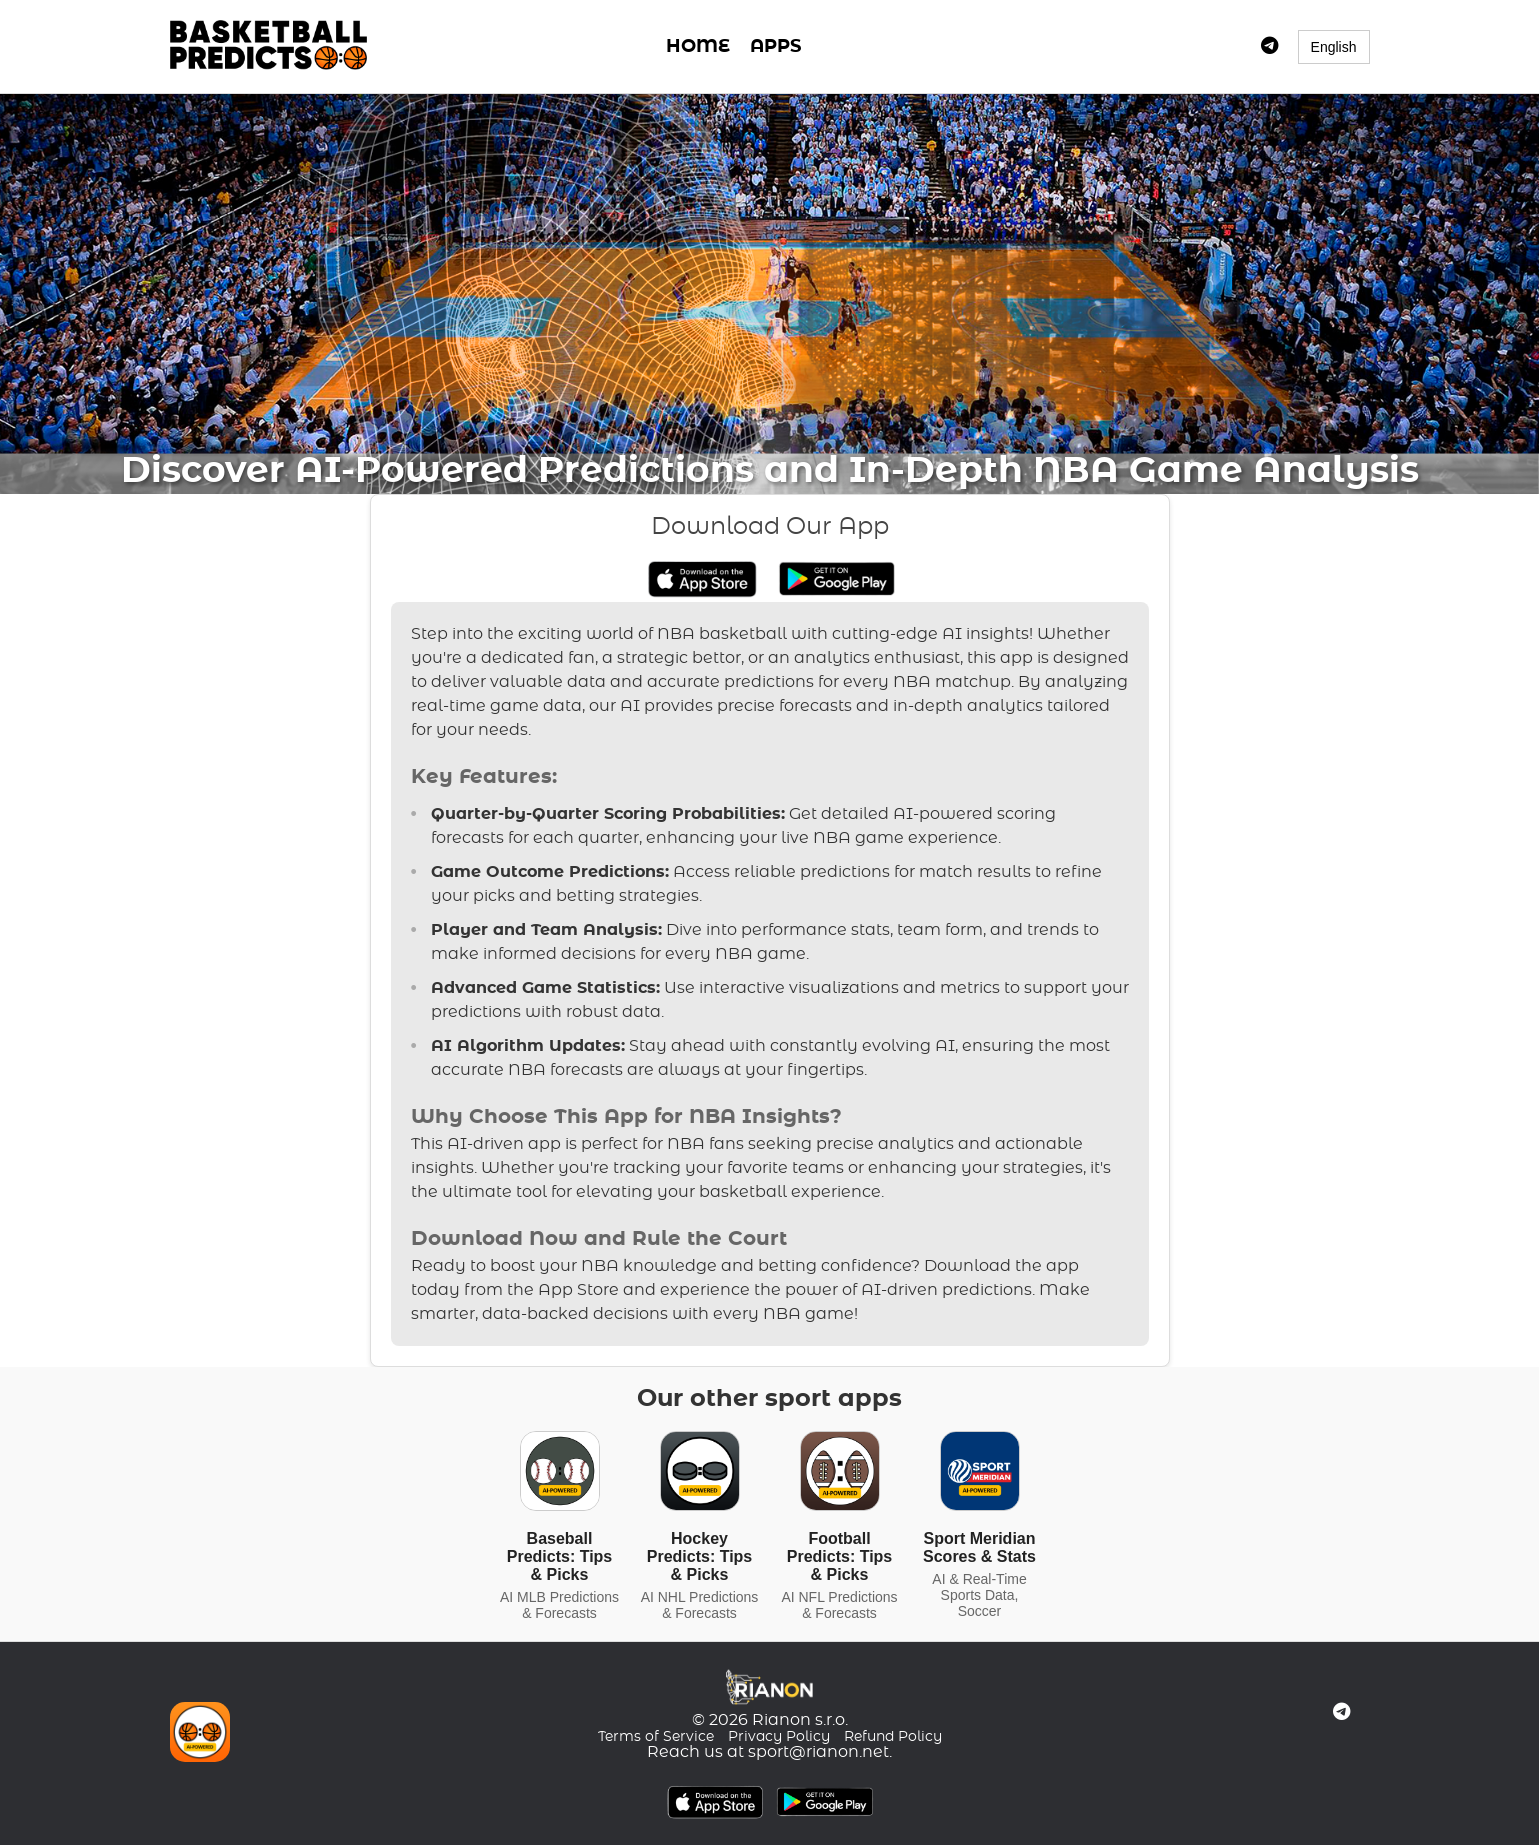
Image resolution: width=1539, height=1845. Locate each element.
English (1334, 47)
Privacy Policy (779, 1737)
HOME (698, 47)
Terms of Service (656, 1737)
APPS (775, 47)
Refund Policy (893, 1737)
